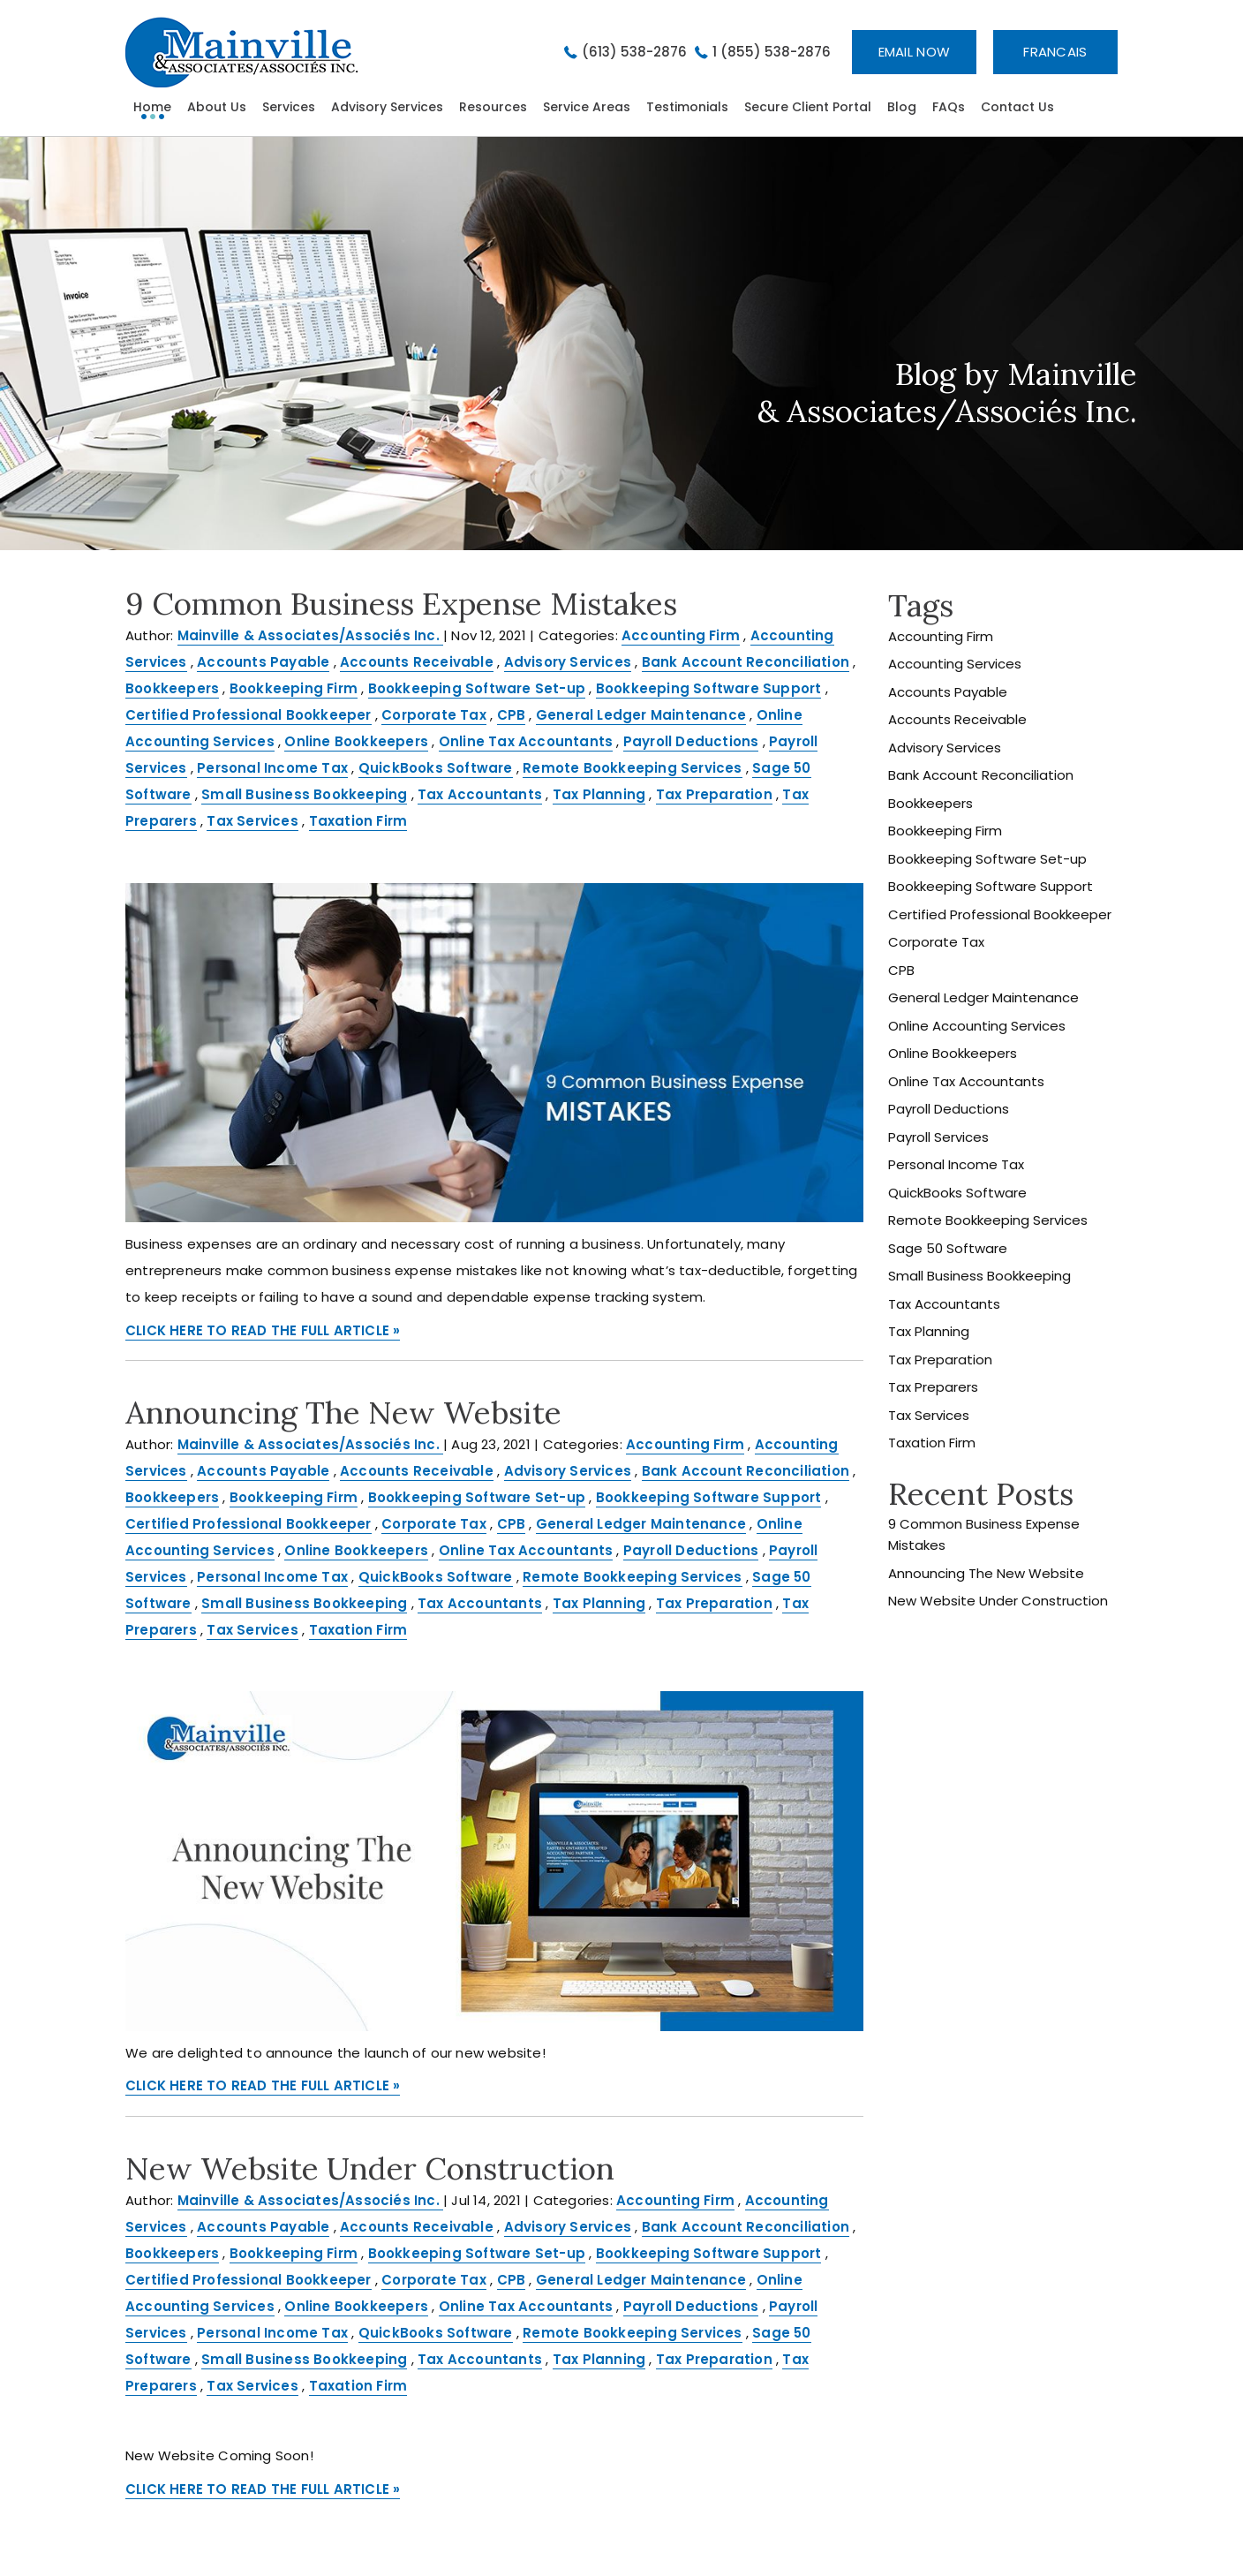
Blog (901, 107)
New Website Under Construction (369, 2168)
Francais (1055, 51)
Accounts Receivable (416, 662)
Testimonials (687, 107)
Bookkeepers (172, 688)
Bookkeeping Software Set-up (476, 688)
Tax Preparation (714, 794)
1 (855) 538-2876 (771, 51)
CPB (511, 715)
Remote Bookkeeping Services (632, 768)
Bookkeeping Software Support (709, 688)
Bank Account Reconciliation (745, 662)
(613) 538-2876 (634, 51)
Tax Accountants (480, 794)
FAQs (948, 107)
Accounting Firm (681, 635)
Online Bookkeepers (356, 741)
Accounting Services (954, 663)
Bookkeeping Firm (294, 688)
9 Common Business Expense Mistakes (401, 603)
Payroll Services (938, 1137)
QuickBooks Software (435, 768)
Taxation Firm (358, 821)
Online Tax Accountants (526, 741)
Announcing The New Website (343, 1412)
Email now (914, 51)
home (152, 107)
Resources (493, 107)
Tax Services (252, 821)
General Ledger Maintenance (641, 715)
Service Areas (586, 107)
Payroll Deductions (691, 741)
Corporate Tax (433, 715)
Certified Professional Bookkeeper (248, 715)
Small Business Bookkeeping (304, 794)
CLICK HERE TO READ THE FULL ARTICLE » (262, 1330)
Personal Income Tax (272, 768)
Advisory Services (387, 107)
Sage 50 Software (947, 1248)
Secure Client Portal (807, 107)
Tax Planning (599, 794)
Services (288, 107)
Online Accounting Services (977, 1025)
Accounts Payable (263, 662)
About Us (216, 107)
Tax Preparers (933, 1387)
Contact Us (1017, 107)
